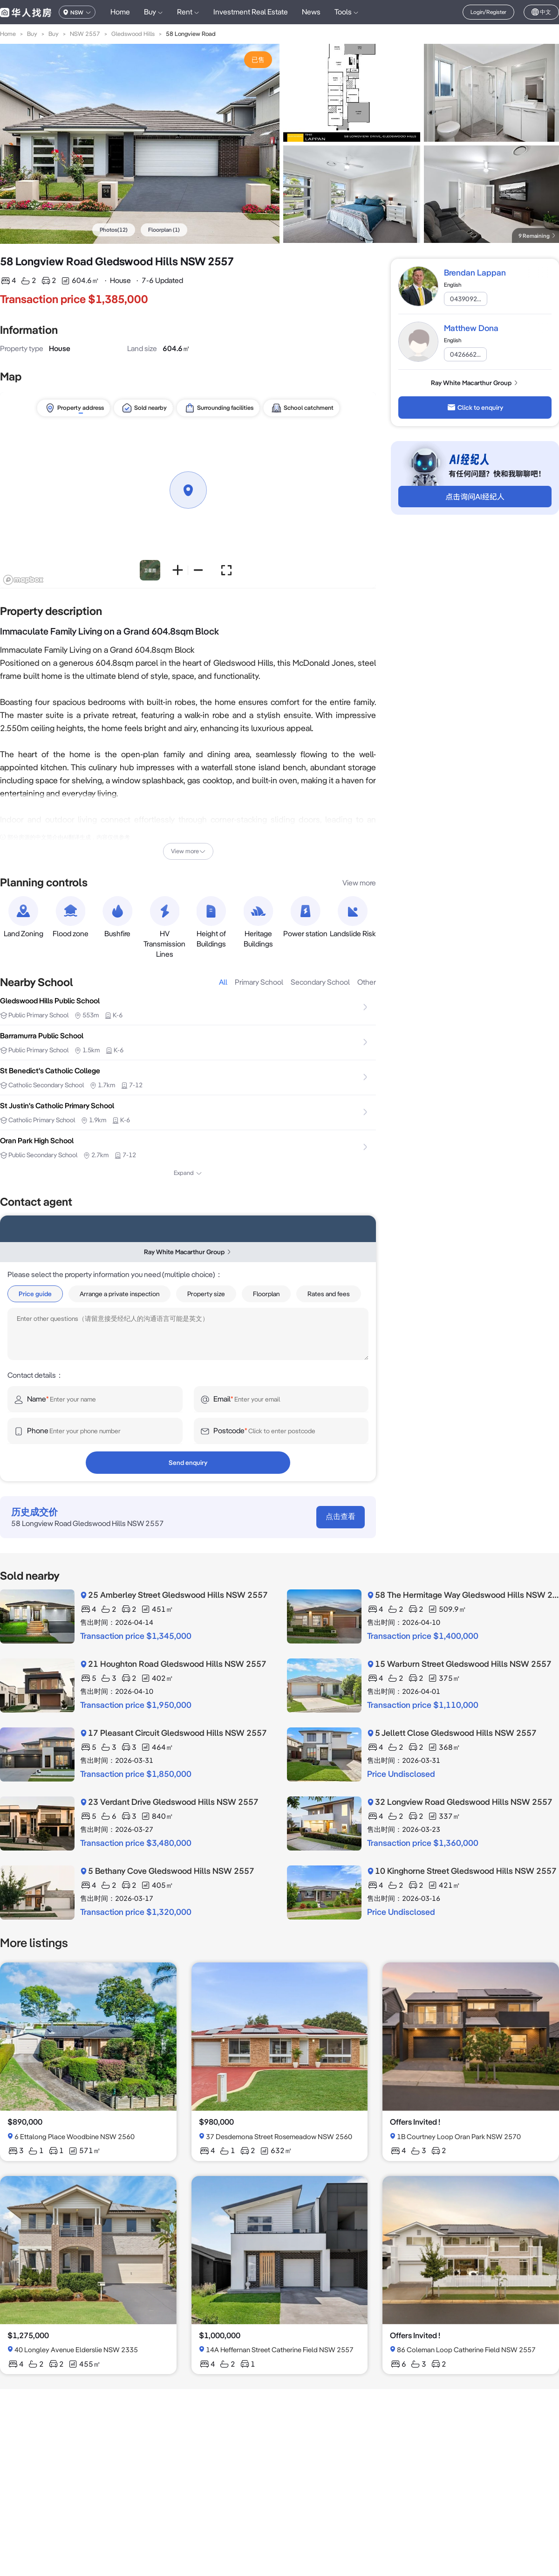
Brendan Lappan (475, 272)
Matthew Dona (471, 328)
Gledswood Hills (133, 33)
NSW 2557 (85, 33)
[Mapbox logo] (23, 579)
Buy (32, 33)
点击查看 (340, 1516)
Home (120, 11)
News (311, 11)
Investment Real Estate (250, 11)
